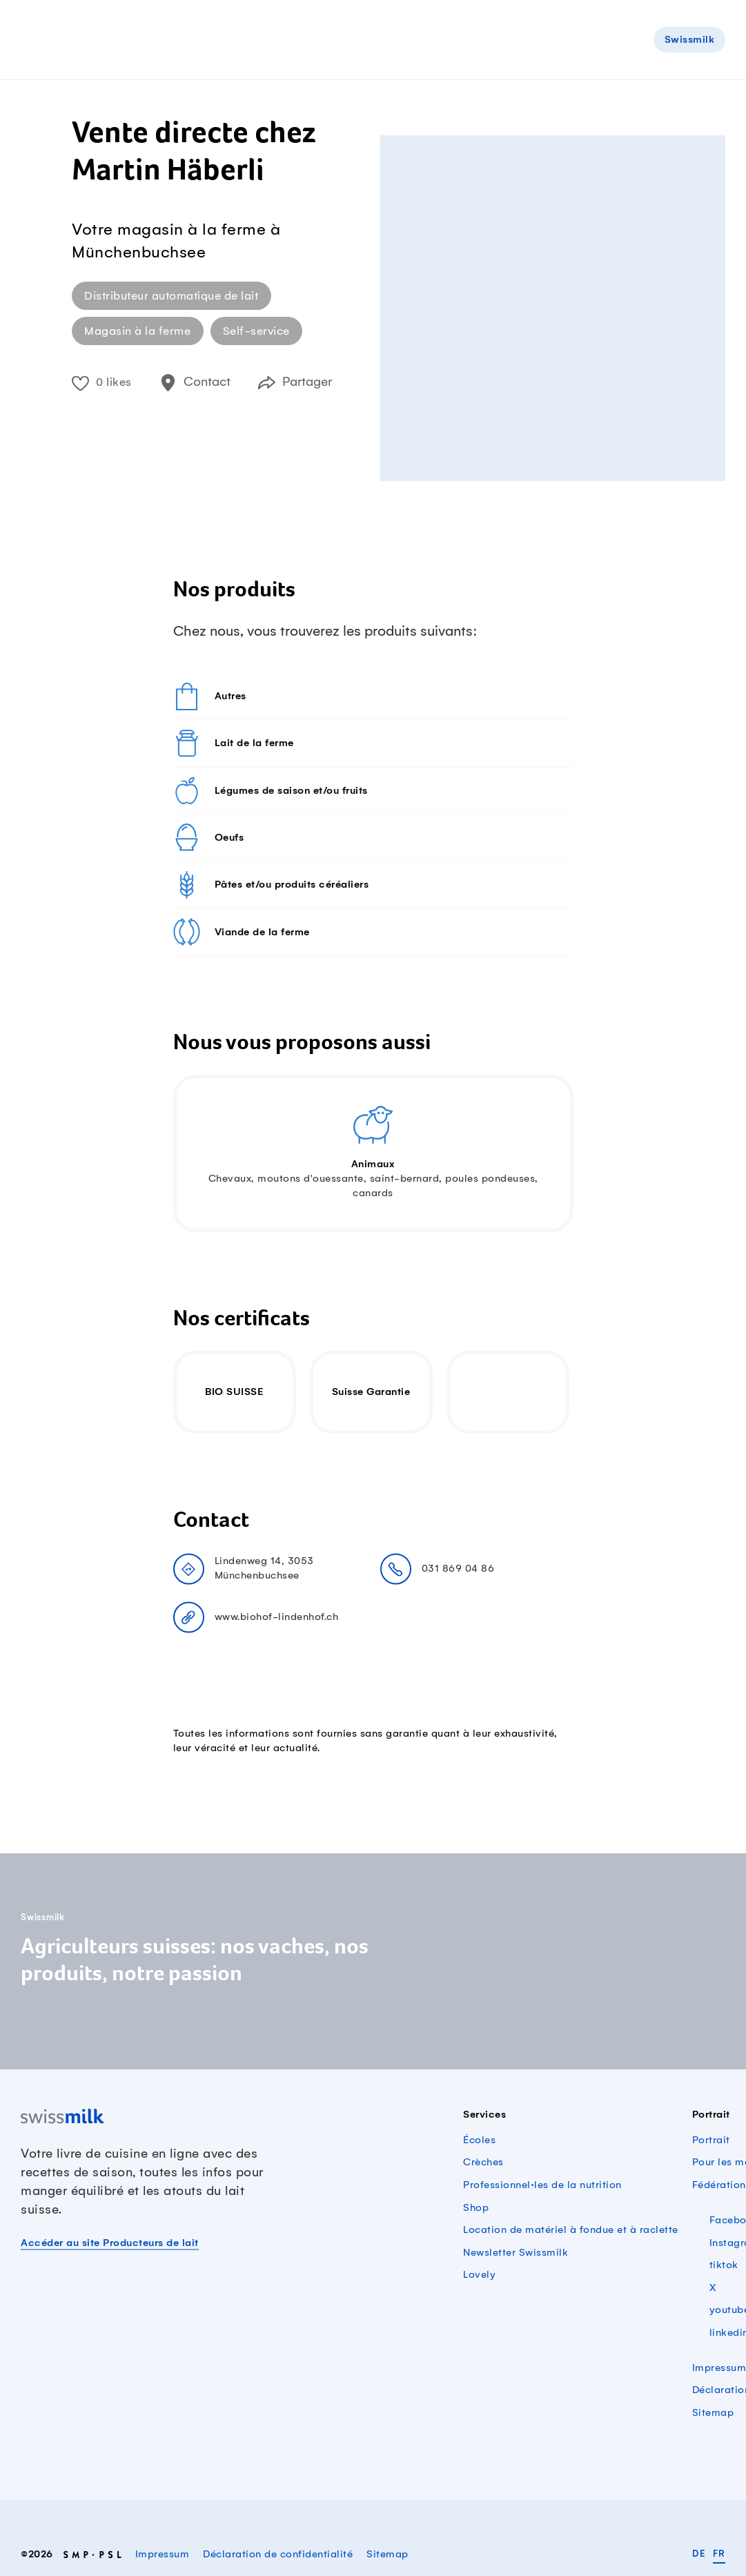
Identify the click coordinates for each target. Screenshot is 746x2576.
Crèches (483, 2162)
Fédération (719, 2185)
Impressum (719, 2368)
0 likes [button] (102, 382)
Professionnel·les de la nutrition (542, 2185)
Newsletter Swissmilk (515, 2252)
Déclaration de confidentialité (278, 2554)
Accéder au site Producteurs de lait (110, 2243)
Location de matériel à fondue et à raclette (570, 2230)
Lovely (479, 2275)
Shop (476, 2208)
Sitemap (713, 2413)
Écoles (479, 2140)
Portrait (711, 2140)
